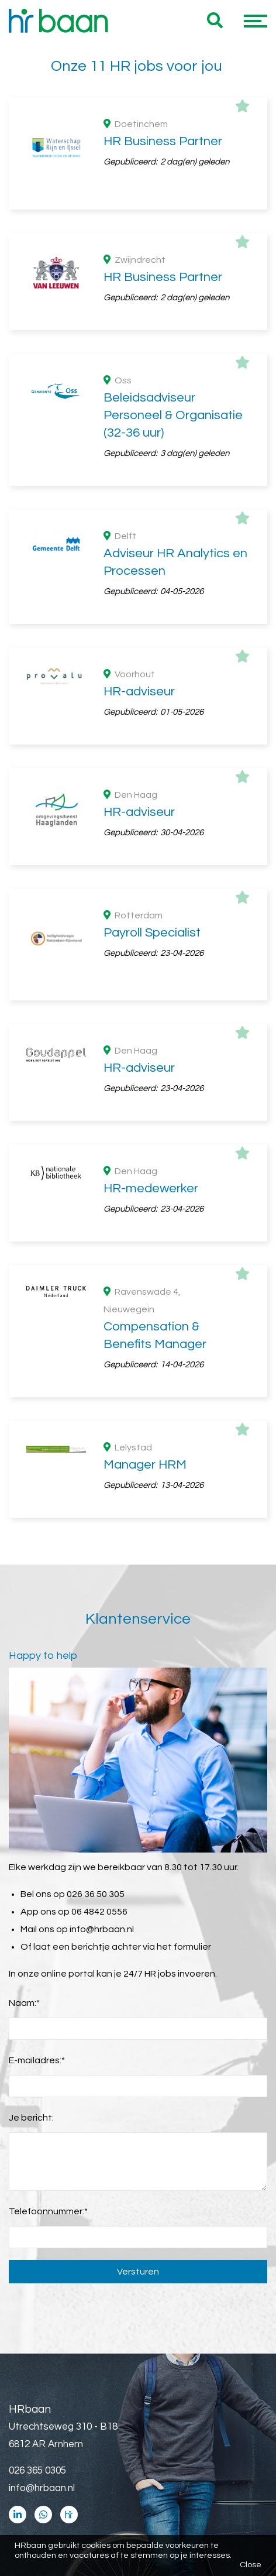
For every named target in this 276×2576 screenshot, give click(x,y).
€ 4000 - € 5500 (147, 1506)
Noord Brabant (147, 719)
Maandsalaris (64, 1467)
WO (147, 880)
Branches (55, 949)
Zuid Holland (147, 701)
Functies (53, 1254)
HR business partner (147, 1292)
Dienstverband (68, 589)
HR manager (147, 1380)
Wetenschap (147, 1023)
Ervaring (51, 1128)
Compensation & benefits (147, 1327)
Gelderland (147, 736)
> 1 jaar (147, 1166)
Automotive (147, 1058)
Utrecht (147, 754)
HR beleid (147, 1310)
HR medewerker (147, 1362)
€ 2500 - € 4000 (147, 1523)
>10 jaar (147, 1184)
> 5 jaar (147, 1149)
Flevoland (147, 771)
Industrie (147, 1040)
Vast (147, 610)
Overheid (147, 970)
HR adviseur (147, 1275)
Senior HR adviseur (147, 1398)
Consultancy (147, 988)
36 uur (63, 519)
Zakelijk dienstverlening (147, 1005)
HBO (147, 862)
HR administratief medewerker (147, 1345)
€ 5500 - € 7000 (147, 1488)
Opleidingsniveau (73, 841)
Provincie (54, 680)
